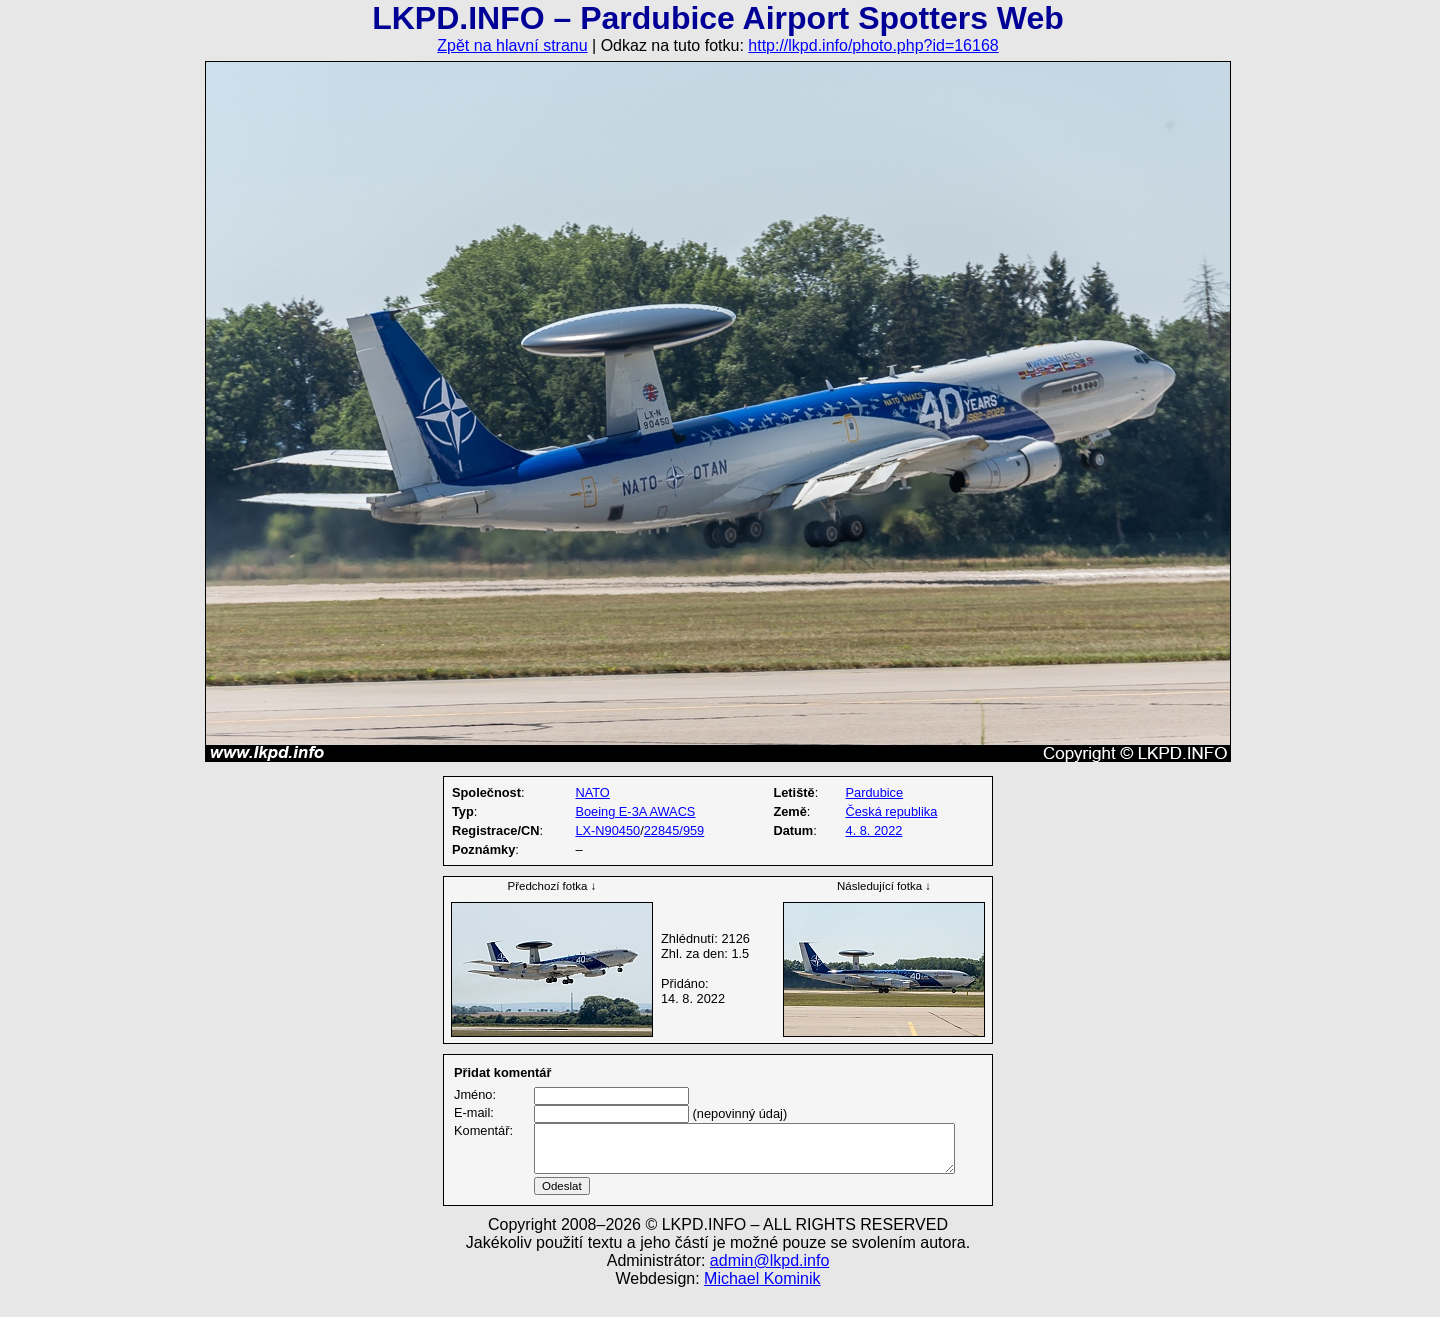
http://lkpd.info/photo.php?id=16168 (873, 45)
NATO (592, 792)
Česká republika (892, 811)
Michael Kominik (762, 1302)
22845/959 (674, 830)
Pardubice (875, 792)
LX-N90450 (607, 830)
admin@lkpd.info (769, 1284)
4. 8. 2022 (874, 830)
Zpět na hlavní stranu (512, 45)
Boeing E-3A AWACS (635, 811)
